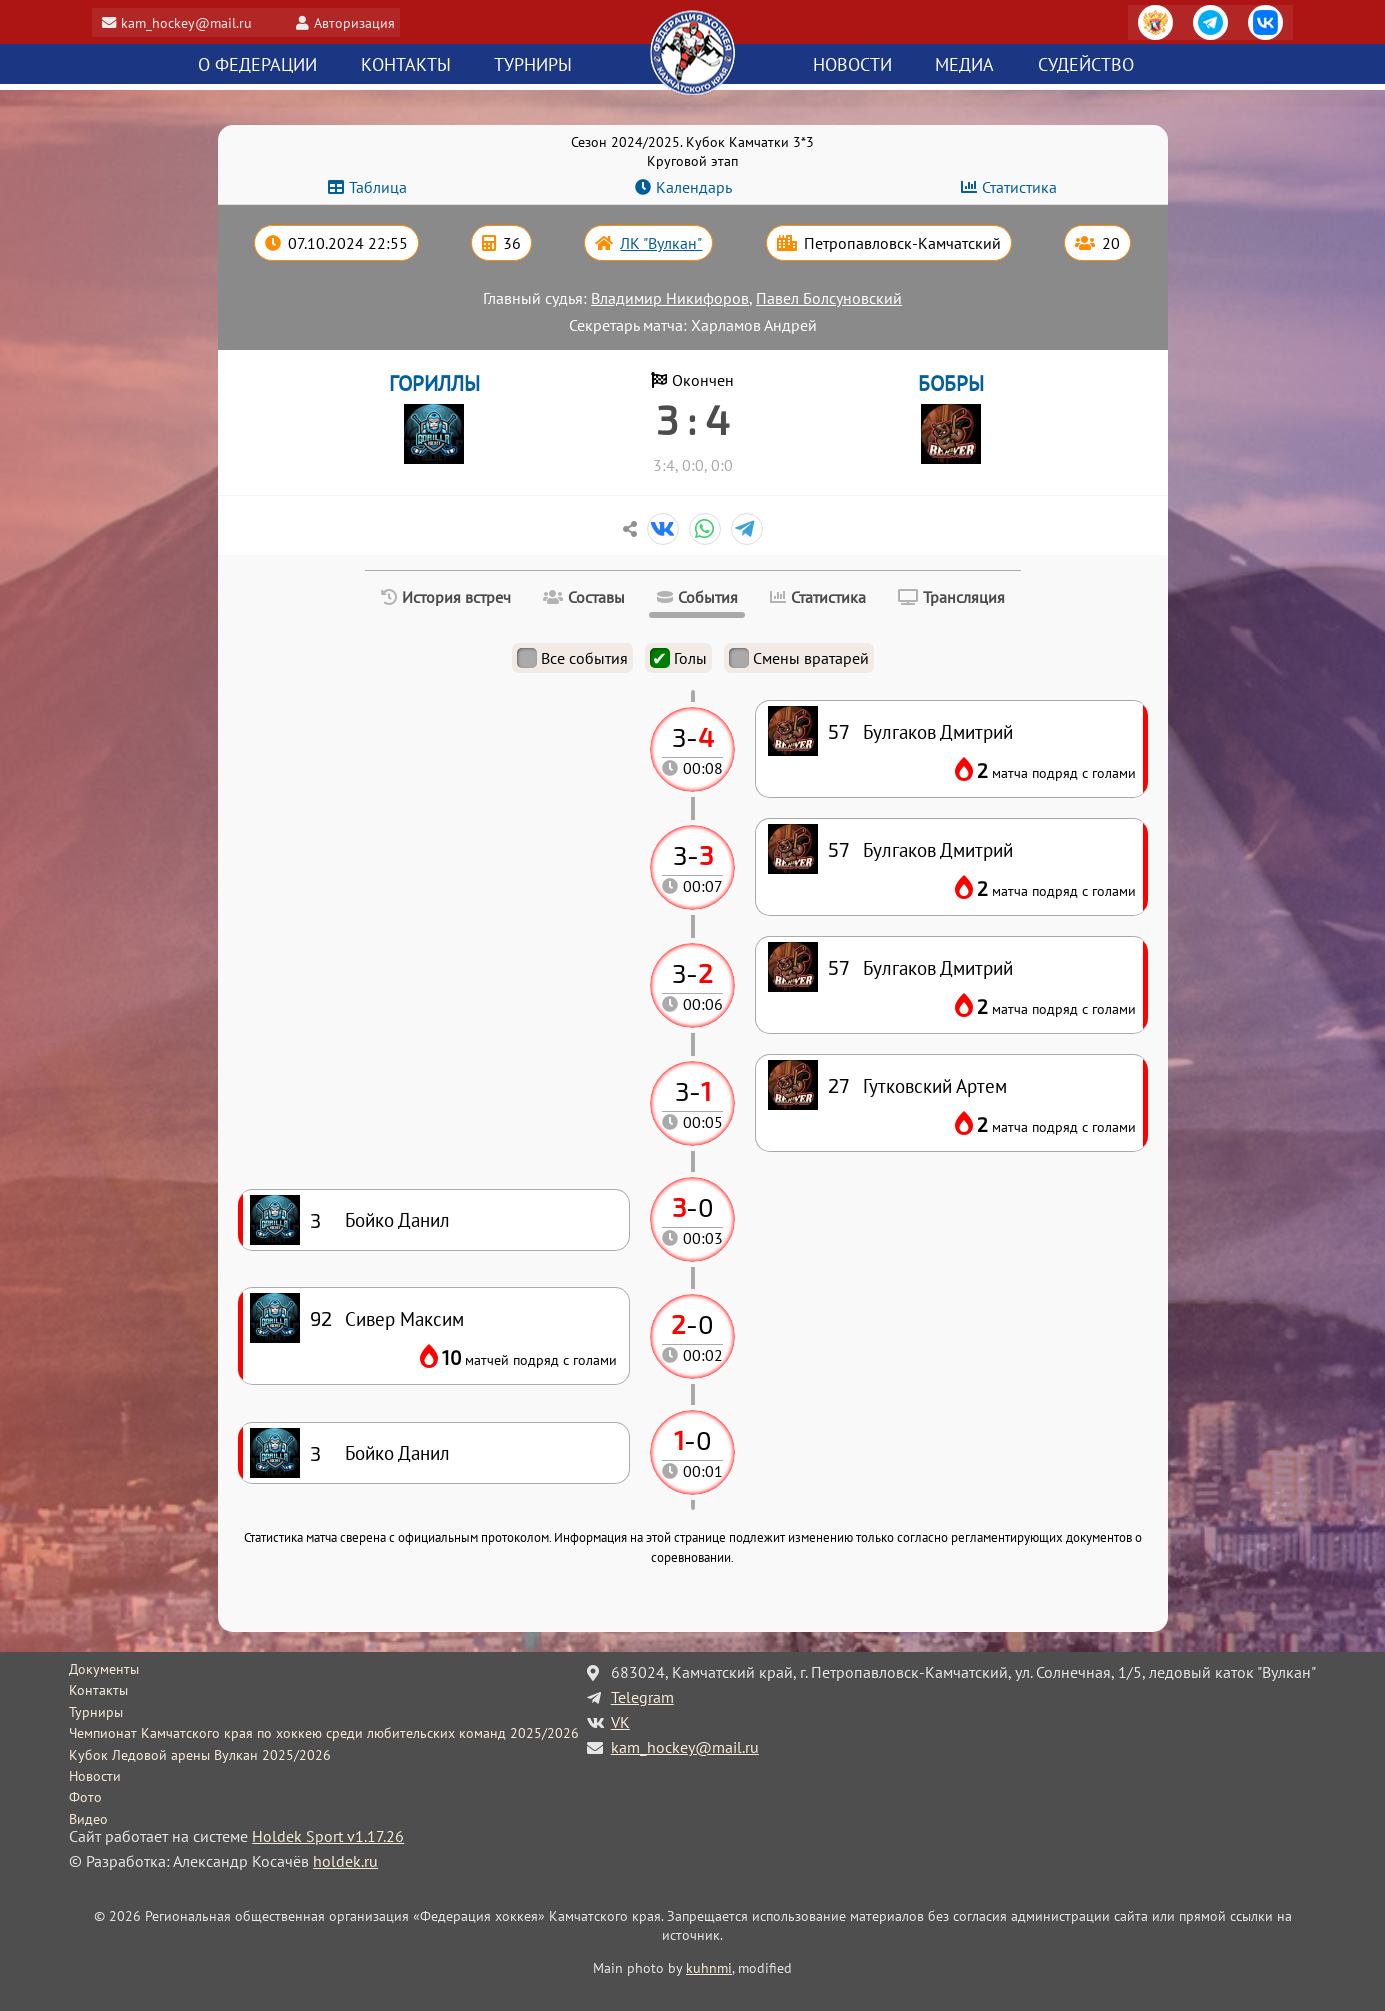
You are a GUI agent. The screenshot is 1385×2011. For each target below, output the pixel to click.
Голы (678, 658)
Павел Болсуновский (829, 298)
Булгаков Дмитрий (938, 967)
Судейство (1086, 65)
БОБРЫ (951, 383)
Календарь (694, 187)
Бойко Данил (397, 1452)
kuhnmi (709, 1967)
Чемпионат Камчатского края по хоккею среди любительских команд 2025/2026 (324, 1733)
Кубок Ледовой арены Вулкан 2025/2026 (200, 1755)
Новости (852, 65)
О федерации (257, 65)
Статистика (1019, 187)
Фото (85, 1797)
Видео (88, 1819)
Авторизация (362, 22)
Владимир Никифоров (670, 298)
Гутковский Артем (935, 1085)
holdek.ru (345, 1861)
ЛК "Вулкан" (661, 243)
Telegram (642, 1697)
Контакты (406, 65)
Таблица (378, 187)
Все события (572, 658)
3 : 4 (693, 419)
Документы (104, 1669)
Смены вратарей (799, 658)
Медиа (964, 65)
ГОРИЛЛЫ (434, 383)
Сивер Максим (404, 1318)
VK (620, 1722)
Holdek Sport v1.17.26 (328, 1836)
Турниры (533, 65)
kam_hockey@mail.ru (194, 22)
